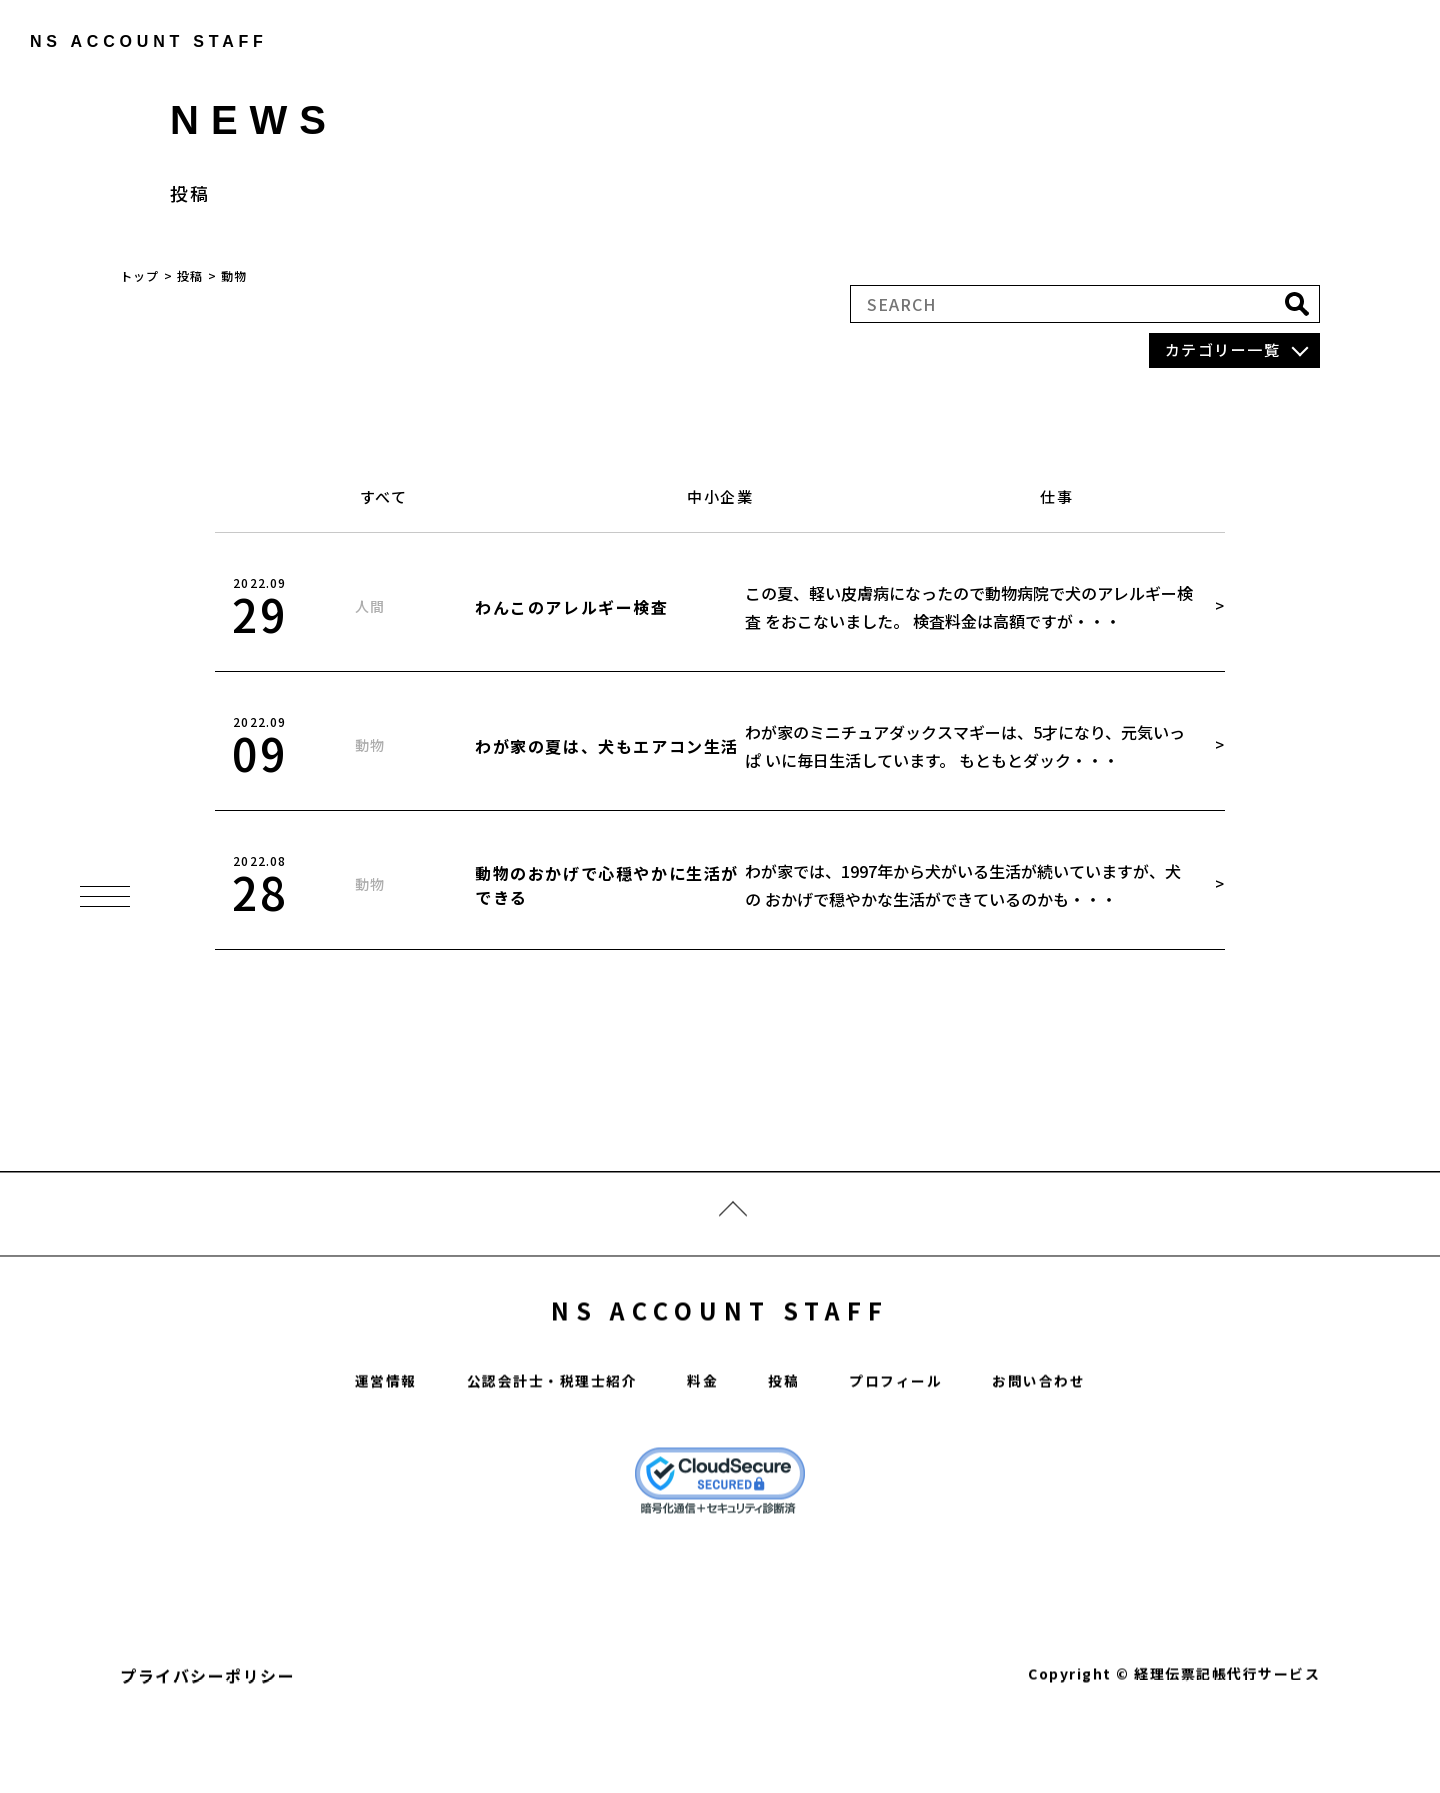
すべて (384, 496)
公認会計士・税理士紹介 (540, 1433)
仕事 (1056, 496)
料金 (703, 1433)
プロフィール (908, 1433)
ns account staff (135, 41)
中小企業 (720, 496)
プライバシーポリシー (207, 1729)
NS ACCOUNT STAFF (720, 1354)
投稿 (788, 1433)
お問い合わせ (1063, 1433)
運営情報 (359, 1433)
